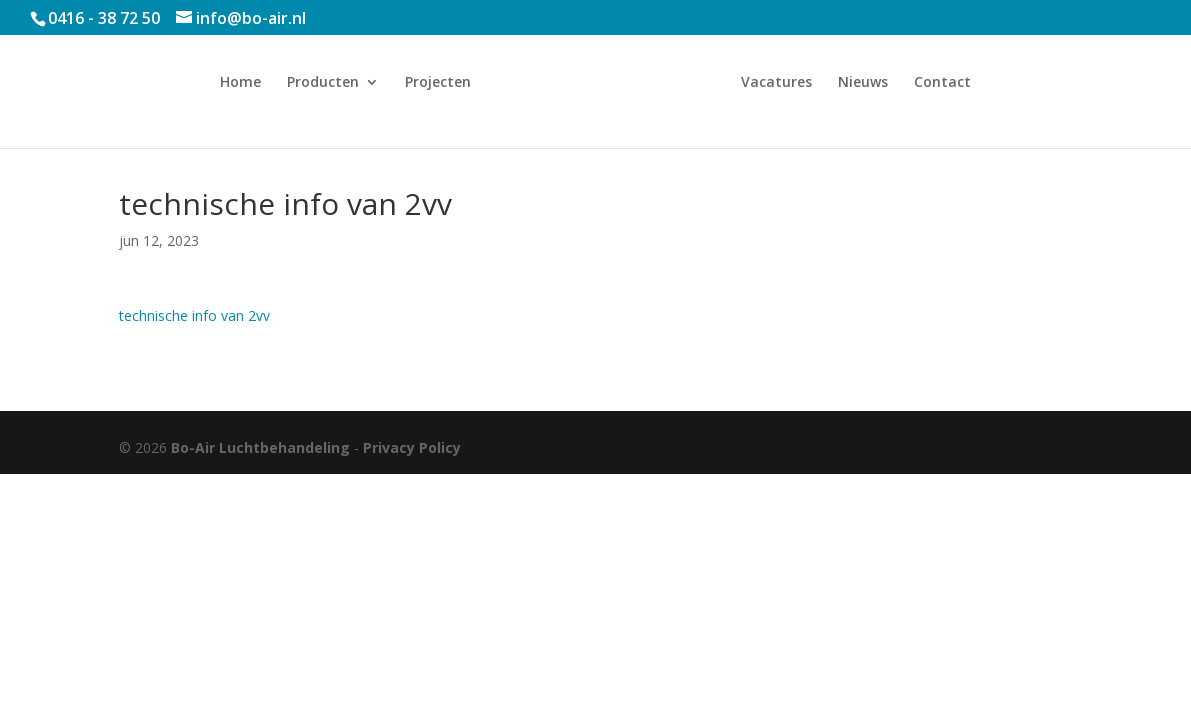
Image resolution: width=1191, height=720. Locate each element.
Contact (942, 83)
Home (240, 83)
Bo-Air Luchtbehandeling (260, 447)
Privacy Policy (412, 447)
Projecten (438, 83)
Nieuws (863, 83)
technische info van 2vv (194, 315)
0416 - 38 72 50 (104, 18)
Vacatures (776, 83)
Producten (323, 83)
